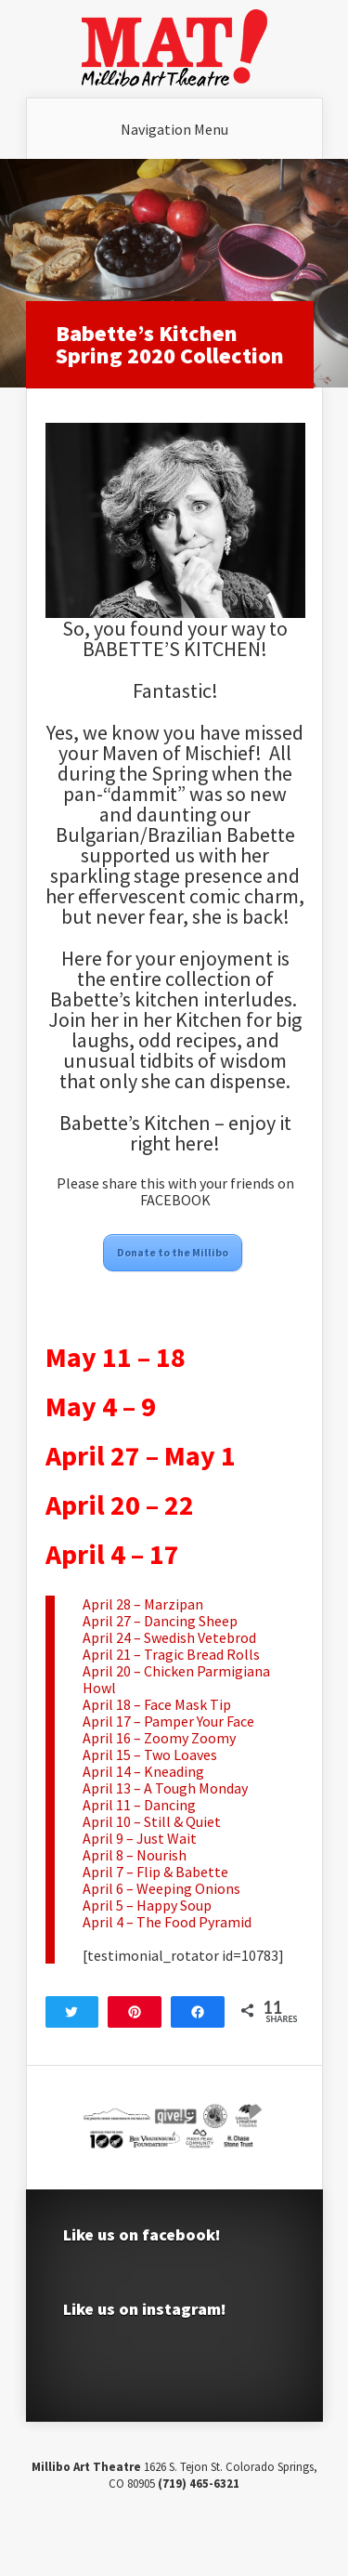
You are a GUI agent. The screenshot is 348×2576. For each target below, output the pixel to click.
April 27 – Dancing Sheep (160, 1620)
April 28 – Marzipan (143, 1604)
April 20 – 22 (119, 1504)
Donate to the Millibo (172, 1252)
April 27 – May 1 (140, 1455)
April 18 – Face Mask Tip (157, 1704)
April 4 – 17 (112, 1553)
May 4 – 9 (100, 1406)
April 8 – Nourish (135, 1855)
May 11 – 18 (115, 1356)
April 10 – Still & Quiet (152, 1821)
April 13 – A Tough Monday (165, 1788)
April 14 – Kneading (143, 1771)
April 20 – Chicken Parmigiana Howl (176, 1679)
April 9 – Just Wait (140, 1838)
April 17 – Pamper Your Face (168, 1721)
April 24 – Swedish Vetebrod (169, 1637)
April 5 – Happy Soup (147, 1905)
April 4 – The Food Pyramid (167, 1921)
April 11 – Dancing (139, 1804)
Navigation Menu (174, 129)
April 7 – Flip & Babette (155, 1871)
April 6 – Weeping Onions (161, 1888)
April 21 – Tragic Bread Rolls (171, 1654)
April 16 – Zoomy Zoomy (159, 1737)
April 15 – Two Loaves (150, 1754)
